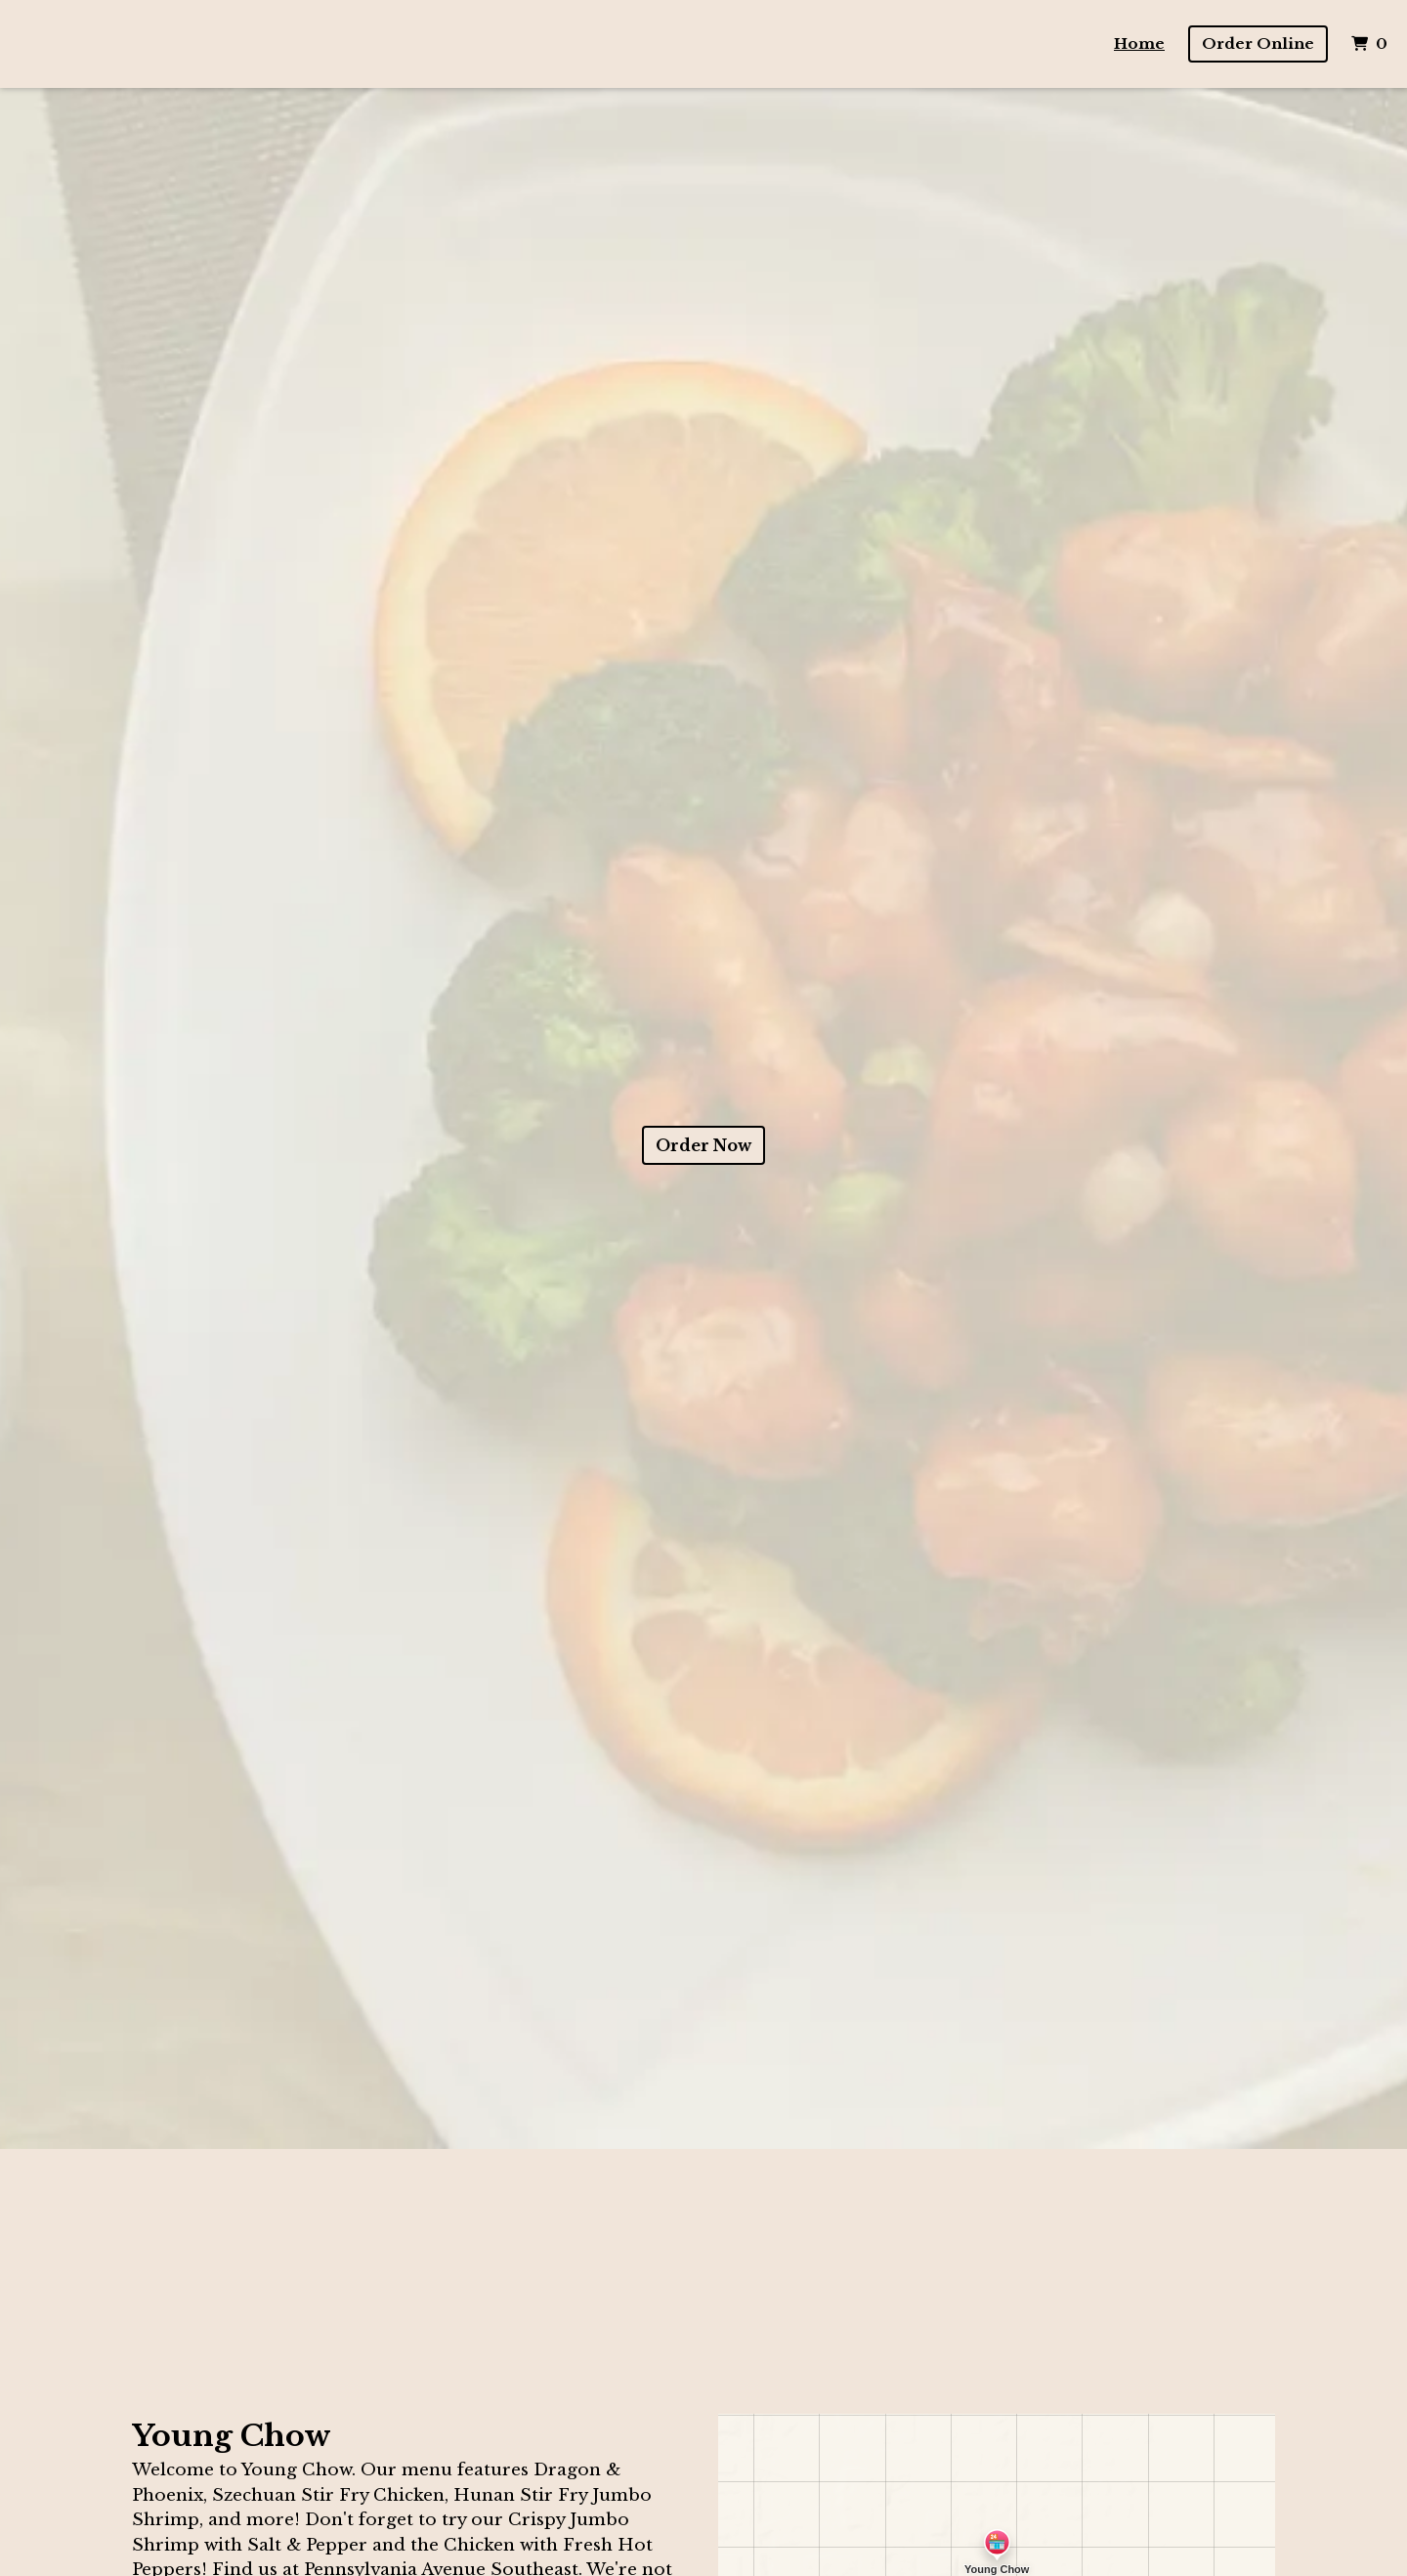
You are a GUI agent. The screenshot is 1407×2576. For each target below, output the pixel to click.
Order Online (1258, 43)
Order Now (703, 1145)
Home (1139, 43)
